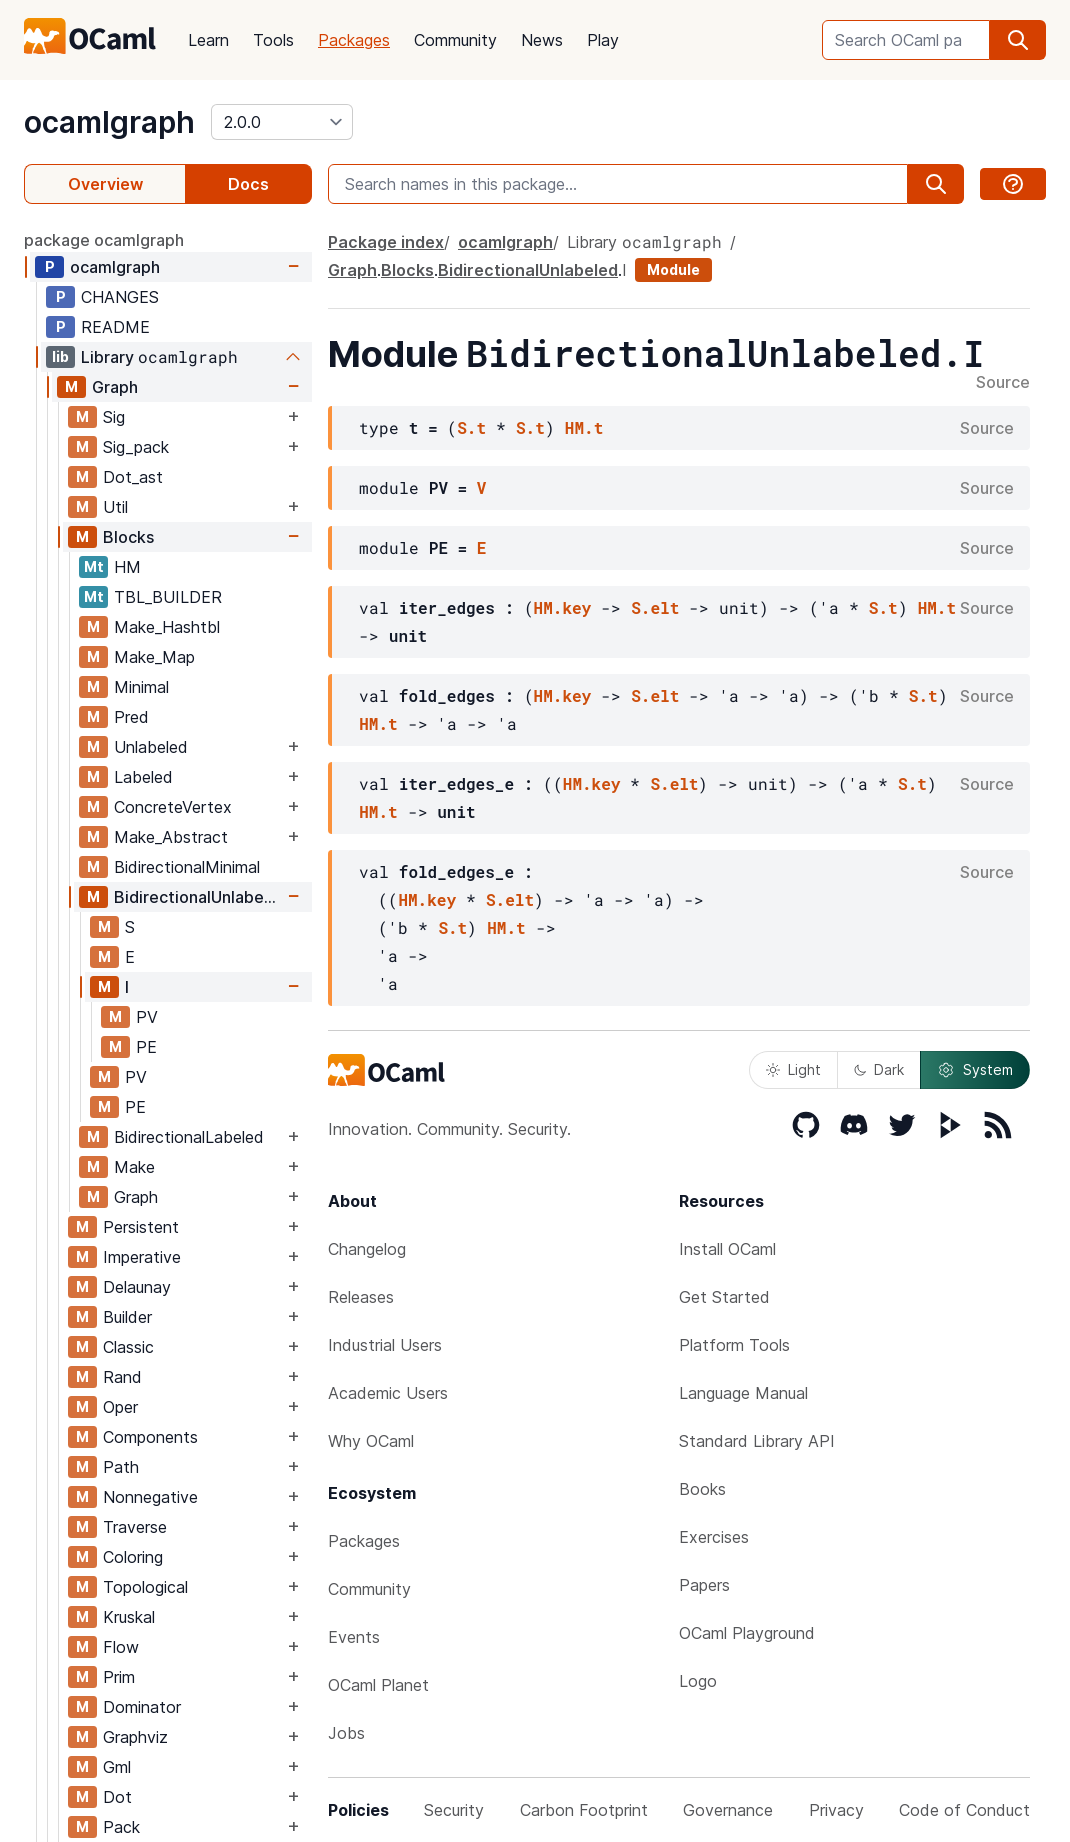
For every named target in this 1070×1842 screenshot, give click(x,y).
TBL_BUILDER (168, 597)
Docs (248, 184)
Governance (728, 1810)
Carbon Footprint (584, 1810)
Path (121, 1467)
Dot (117, 1797)
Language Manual (743, 1393)
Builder (127, 1317)
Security (454, 1810)
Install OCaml (727, 1249)
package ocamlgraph (104, 240)
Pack (121, 1827)
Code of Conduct (964, 1810)
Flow (121, 1647)
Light (793, 1069)
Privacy (836, 1810)
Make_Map (154, 657)
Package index (386, 242)
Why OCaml (371, 1441)
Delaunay (137, 1287)
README (115, 327)
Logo (698, 1681)
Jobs (346, 1733)
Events (354, 1637)
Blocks (128, 537)
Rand (122, 1377)
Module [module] (673, 269)
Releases (361, 1297)
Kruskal (129, 1617)
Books (702, 1489)
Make (134, 1167)
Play (603, 40)
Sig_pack (136, 447)
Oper (120, 1407)
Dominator (142, 1707)
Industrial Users (385, 1345)
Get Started (724, 1297)
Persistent (141, 1227)
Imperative (142, 1257)
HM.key (563, 607)
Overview (105, 184)
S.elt (655, 607)
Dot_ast (133, 477)
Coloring (133, 1557)
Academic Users (388, 1393)
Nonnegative (150, 1497)
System (975, 1070)
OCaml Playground (747, 1633)
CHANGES (120, 297)
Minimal (141, 687)
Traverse (135, 1527)
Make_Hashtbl (167, 627)
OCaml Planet (378, 1685)
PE (146, 1047)
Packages (354, 40)
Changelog (367, 1249)
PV (147, 1017)
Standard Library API (757, 1441)
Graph (115, 387)
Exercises (714, 1537)
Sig (114, 417)
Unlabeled (151, 747)
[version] (282, 122)
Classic (128, 1347)
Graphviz (135, 1737)
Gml (117, 1767)
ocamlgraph (109, 122)
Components (150, 1437)
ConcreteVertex (173, 807)
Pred (131, 717)
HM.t (584, 427)
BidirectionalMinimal (187, 867)
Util (115, 507)
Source (1003, 383)
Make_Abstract (171, 837)
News (542, 40)
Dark (879, 1069)
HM (127, 567)
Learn (208, 40)
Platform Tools (734, 1345)
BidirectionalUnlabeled (198, 897)
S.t (471, 427)
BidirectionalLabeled (189, 1137)
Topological (145, 1587)
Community (455, 40)
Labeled (143, 777)
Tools (273, 40)
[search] (1018, 40)
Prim (119, 1677)
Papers (704, 1585)
